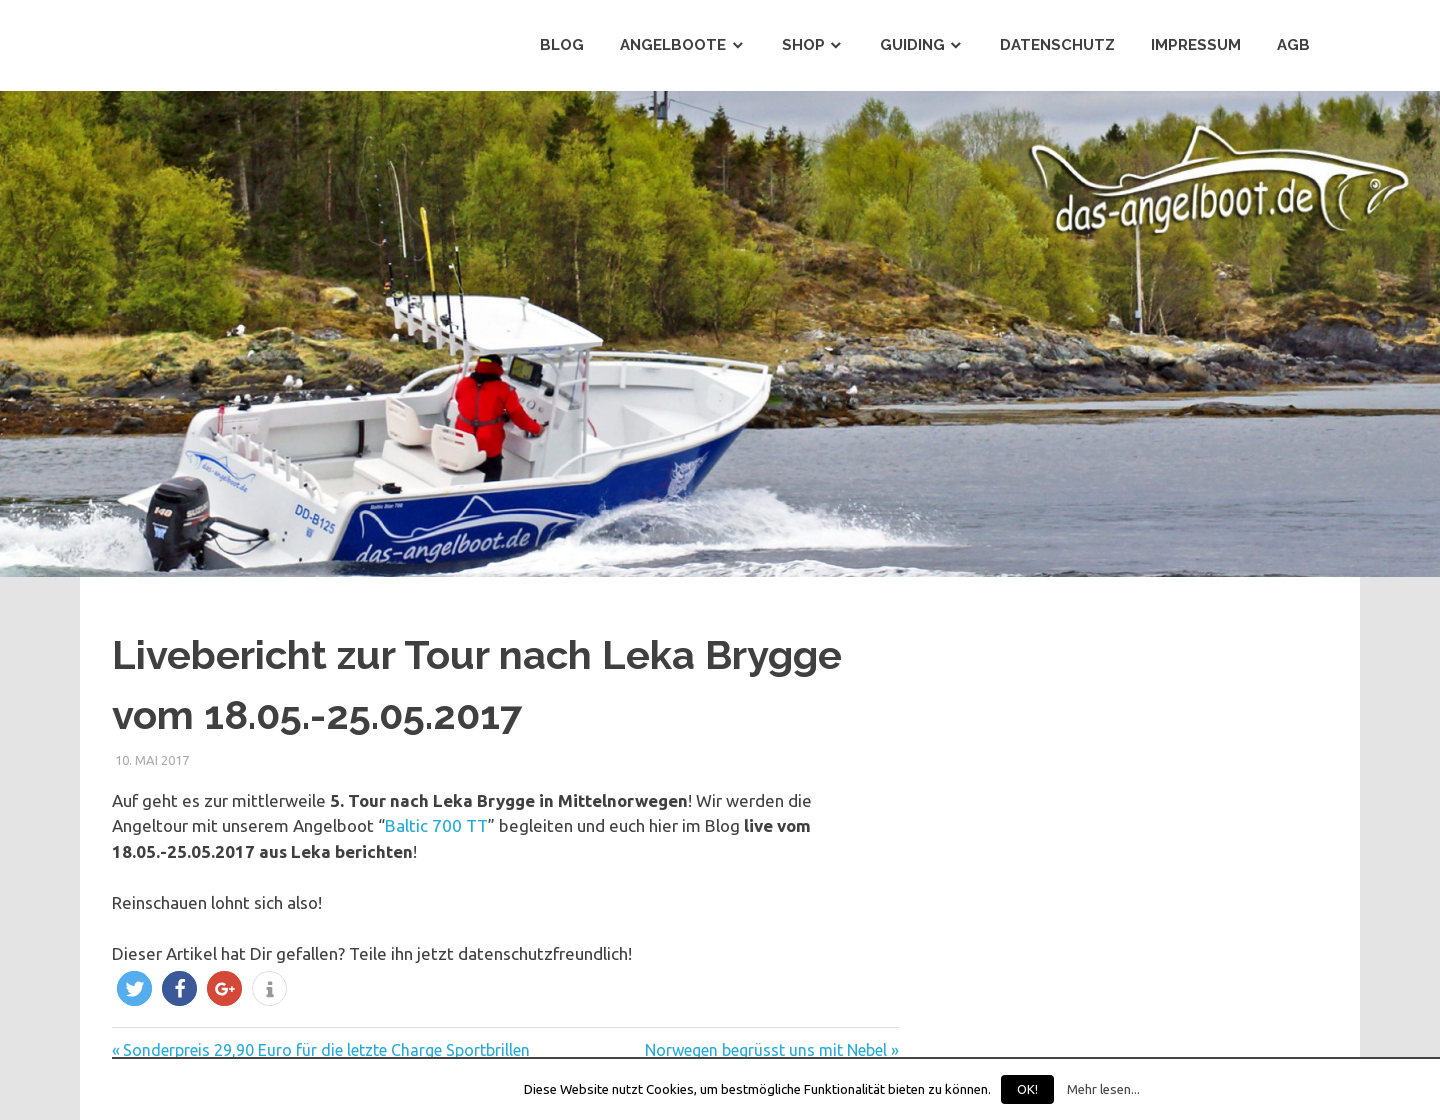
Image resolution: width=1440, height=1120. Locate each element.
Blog (562, 45)
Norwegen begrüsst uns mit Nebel (766, 1050)
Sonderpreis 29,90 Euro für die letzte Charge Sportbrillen (326, 1050)
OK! (1027, 1089)
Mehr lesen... (1103, 1089)
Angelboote (673, 45)
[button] (134, 988)
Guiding (912, 45)
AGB (1293, 45)
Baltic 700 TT (436, 825)
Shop (803, 45)
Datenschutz (1057, 45)
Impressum (1196, 45)
